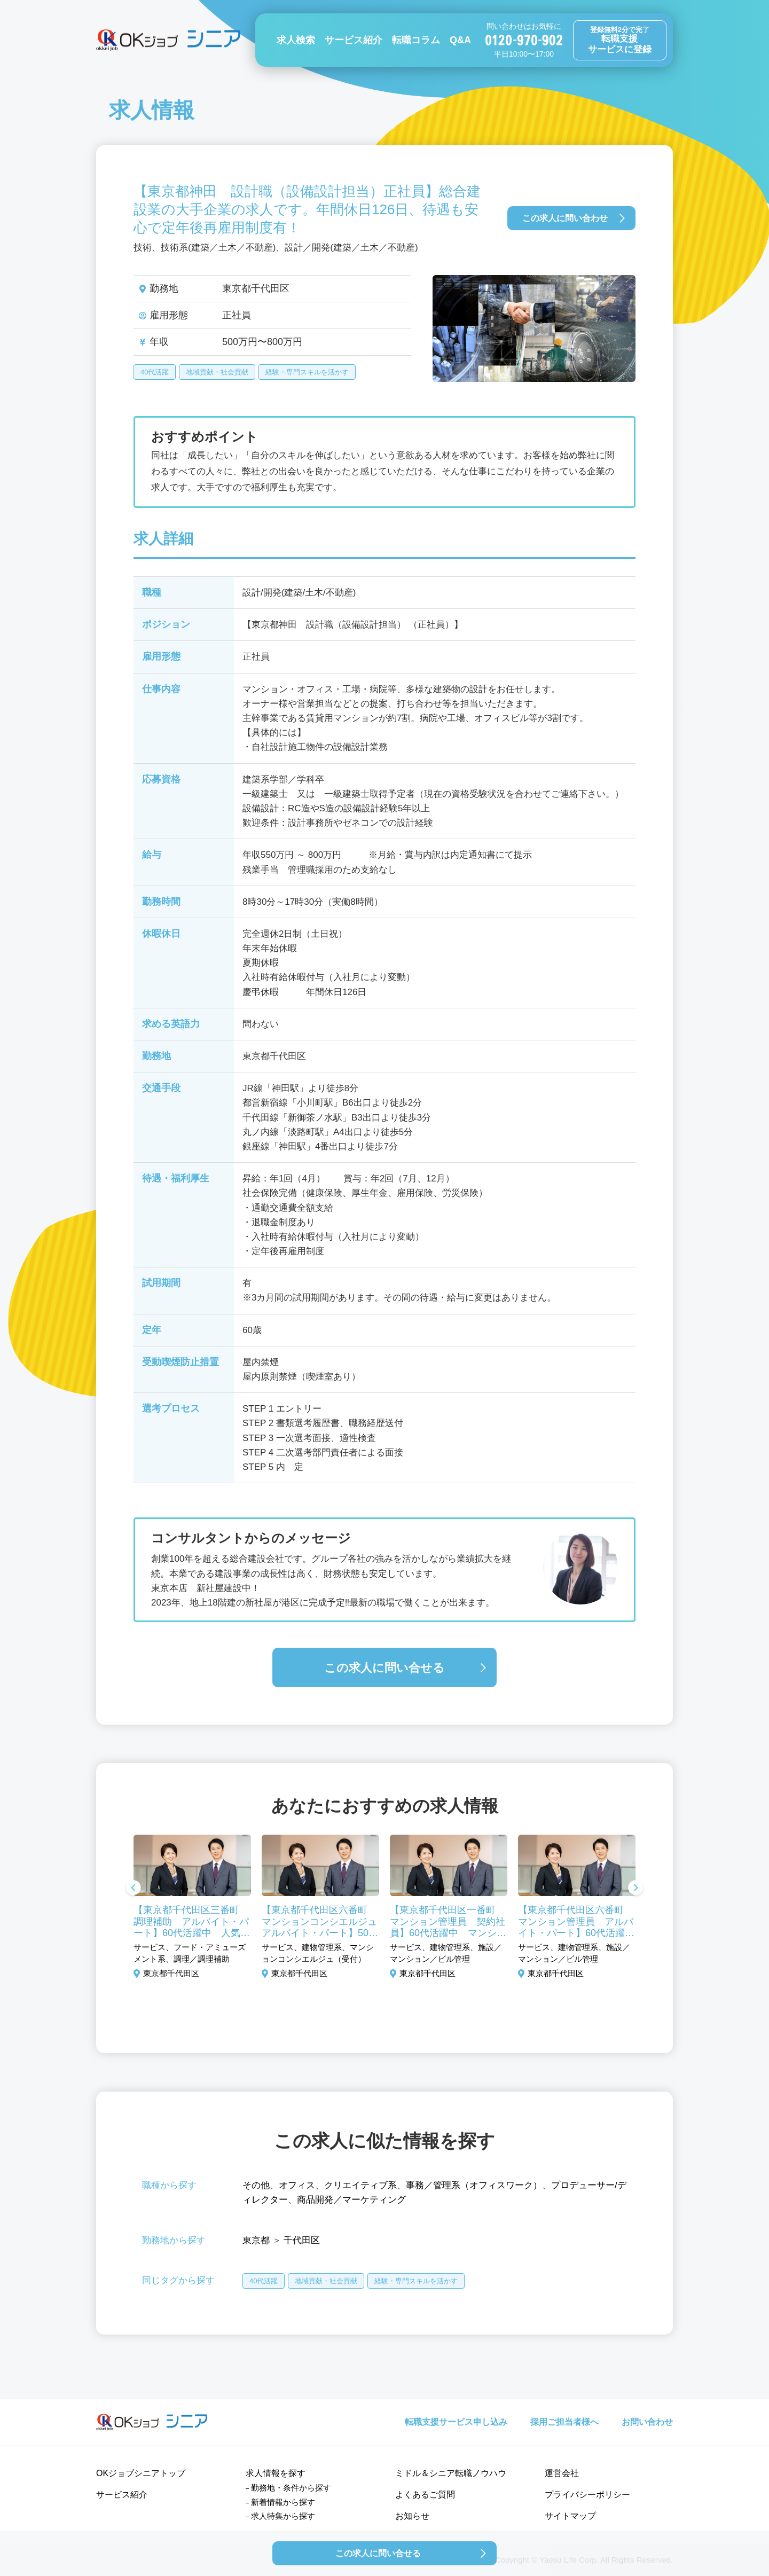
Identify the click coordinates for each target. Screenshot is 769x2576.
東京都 (256, 2240)
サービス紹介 (353, 40)
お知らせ (412, 2515)
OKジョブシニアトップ (140, 2473)
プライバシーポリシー (587, 2494)
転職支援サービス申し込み (456, 2421)
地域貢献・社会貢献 (217, 372)
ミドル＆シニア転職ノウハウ (450, 2473)
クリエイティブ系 (360, 2185)
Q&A (460, 40)
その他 (256, 2185)
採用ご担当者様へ (564, 2421)
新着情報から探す (283, 2502)
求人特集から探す (283, 2515)
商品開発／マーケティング (351, 2200)
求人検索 (296, 40)
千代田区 (302, 2240)
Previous (133, 1888)
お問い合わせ (647, 2421)
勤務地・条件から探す (291, 2487)
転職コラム (416, 40)
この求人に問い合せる (384, 1667)
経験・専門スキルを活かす (307, 372)
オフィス (297, 2185)
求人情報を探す (275, 2473)
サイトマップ (570, 2515)
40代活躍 (154, 372)
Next (635, 1888)
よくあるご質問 (425, 2494)
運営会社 (562, 2473)
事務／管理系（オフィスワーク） (474, 2185)
